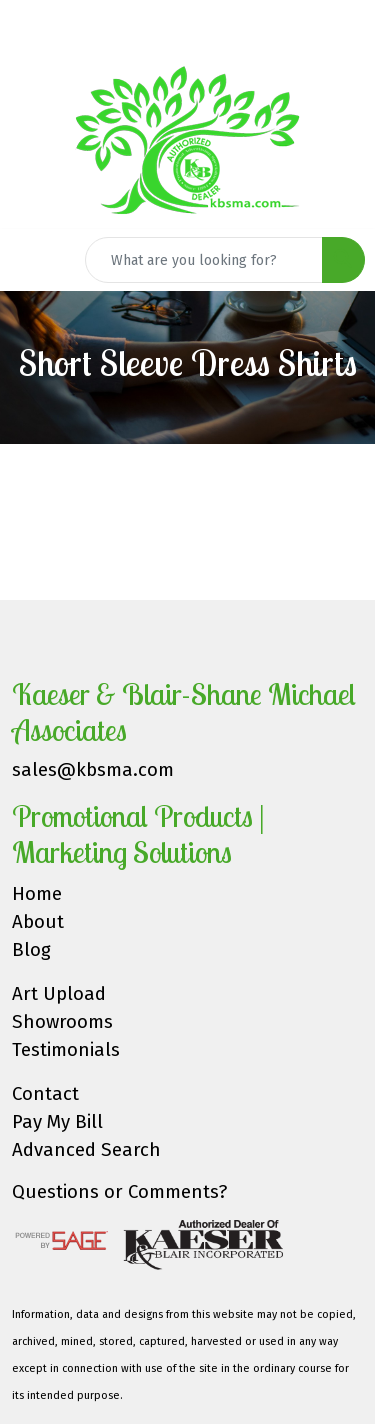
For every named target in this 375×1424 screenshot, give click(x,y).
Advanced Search (86, 1150)
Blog (31, 950)
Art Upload (59, 994)
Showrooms (62, 1022)
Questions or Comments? (119, 1192)
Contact (45, 1094)
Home (37, 894)
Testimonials (66, 1050)
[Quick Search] (204, 260)
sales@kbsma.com (93, 770)
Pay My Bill (57, 1122)
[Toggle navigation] (31, 260)
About (38, 922)
